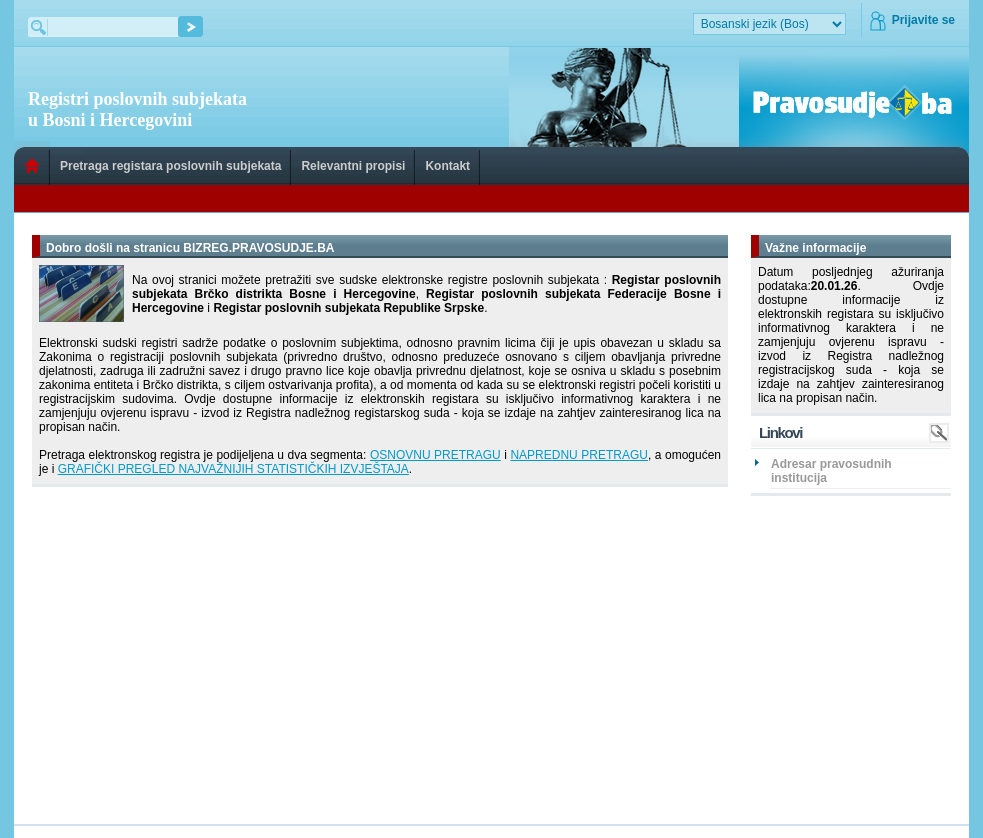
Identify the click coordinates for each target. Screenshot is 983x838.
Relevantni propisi (353, 166)
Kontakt (447, 166)
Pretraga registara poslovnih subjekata (170, 166)
